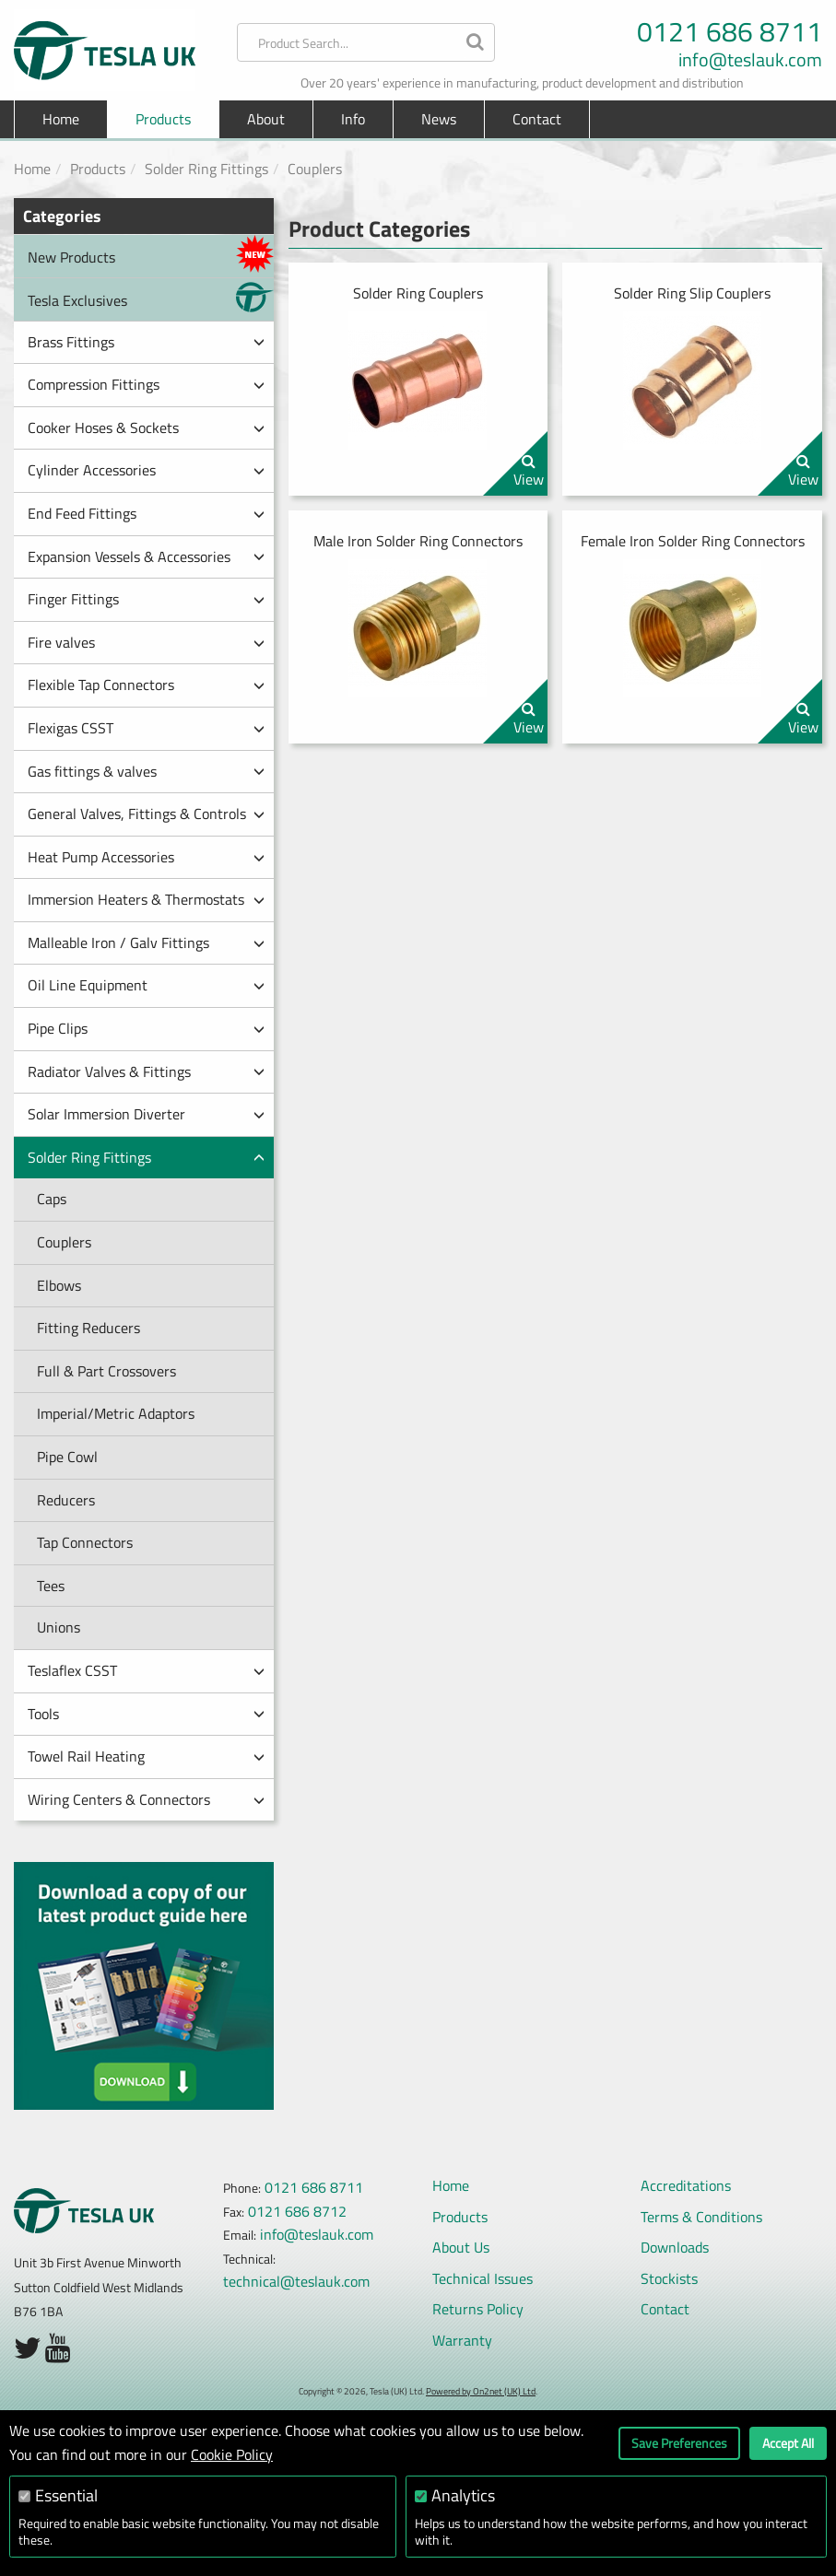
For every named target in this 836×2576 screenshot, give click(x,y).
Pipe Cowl (67, 1457)
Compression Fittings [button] (146, 384)
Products (97, 169)
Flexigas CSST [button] (146, 728)
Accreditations (686, 2185)
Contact (536, 119)
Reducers (66, 1500)
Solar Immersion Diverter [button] (146, 1114)
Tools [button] (146, 1714)
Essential (66, 2495)
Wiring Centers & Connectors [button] (146, 1799)
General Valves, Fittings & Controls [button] (146, 813)
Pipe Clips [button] (146, 1028)
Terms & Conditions (701, 2217)
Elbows (59, 1285)
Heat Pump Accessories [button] (146, 857)
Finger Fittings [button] (146, 599)
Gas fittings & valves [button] (146, 771)
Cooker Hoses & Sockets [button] (146, 427)
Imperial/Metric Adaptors (115, 1413)
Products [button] (163, 119)
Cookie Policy (232, 2454)
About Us (460, 2247)
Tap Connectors (85, 1542)
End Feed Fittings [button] (146, 513)
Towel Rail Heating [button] (146, 1756)
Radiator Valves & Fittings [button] (146, 1071)
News (438, 119)
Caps (51, 1199)
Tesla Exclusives (151, 297)
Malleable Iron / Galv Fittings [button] (146, 942)
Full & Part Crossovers (106, 1371)
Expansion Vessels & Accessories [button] (146, 556)
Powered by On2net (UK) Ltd (481, 2391)
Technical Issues (482, 2278)
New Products (151, 254)
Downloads (675, 2247)
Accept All (788, 2443)
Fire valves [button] (146, 642)
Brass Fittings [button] (146, 342)
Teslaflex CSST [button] (146, 1670)
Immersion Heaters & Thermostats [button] (146, 899)
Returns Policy (478, 2309)
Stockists (669, 2278)
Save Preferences (679, 2443)
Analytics (463, 2495)
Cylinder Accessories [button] (146, 470)
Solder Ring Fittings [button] (146, 1157)
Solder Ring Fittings (206, 169)
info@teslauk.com (750, 60)
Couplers (315, 169)
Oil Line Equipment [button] (146, 985)
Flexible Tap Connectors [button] (146, 684)
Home (60, 119)
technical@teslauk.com (296, 2281)
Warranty (462, 2340)
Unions (58, 1627)
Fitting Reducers (88, 1328)
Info (353, 119)
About (266, 119)
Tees (51, 1586)
